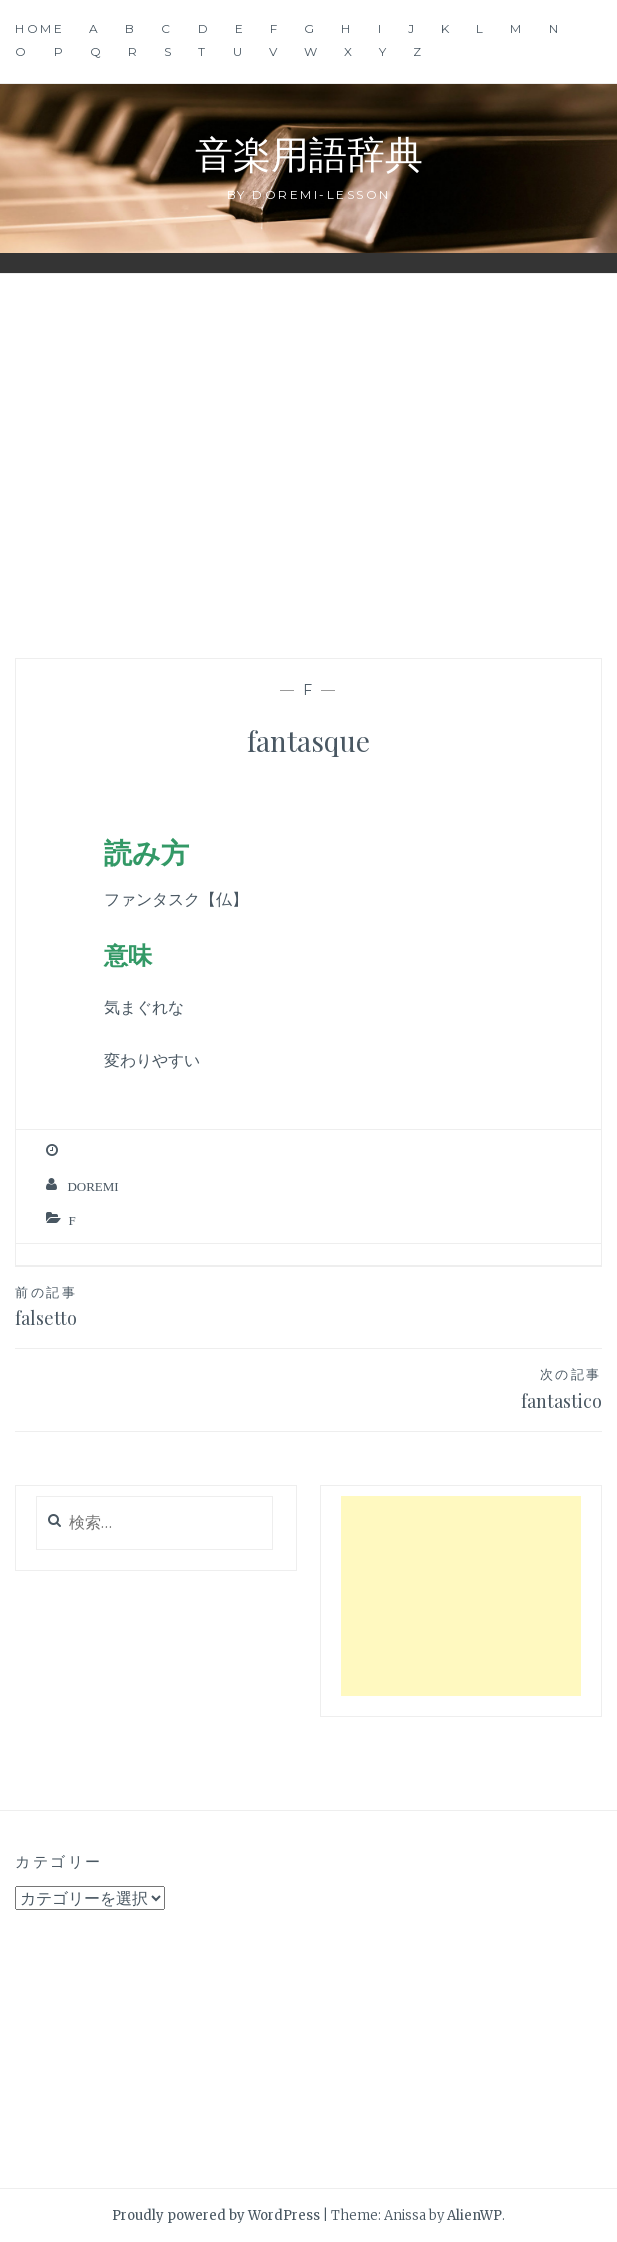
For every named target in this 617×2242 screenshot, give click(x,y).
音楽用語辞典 (309, 152)
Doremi (92, 1186)
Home (39, 28)
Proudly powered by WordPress (216, 2215)
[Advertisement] (309, 449)
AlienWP (474, 2215)
